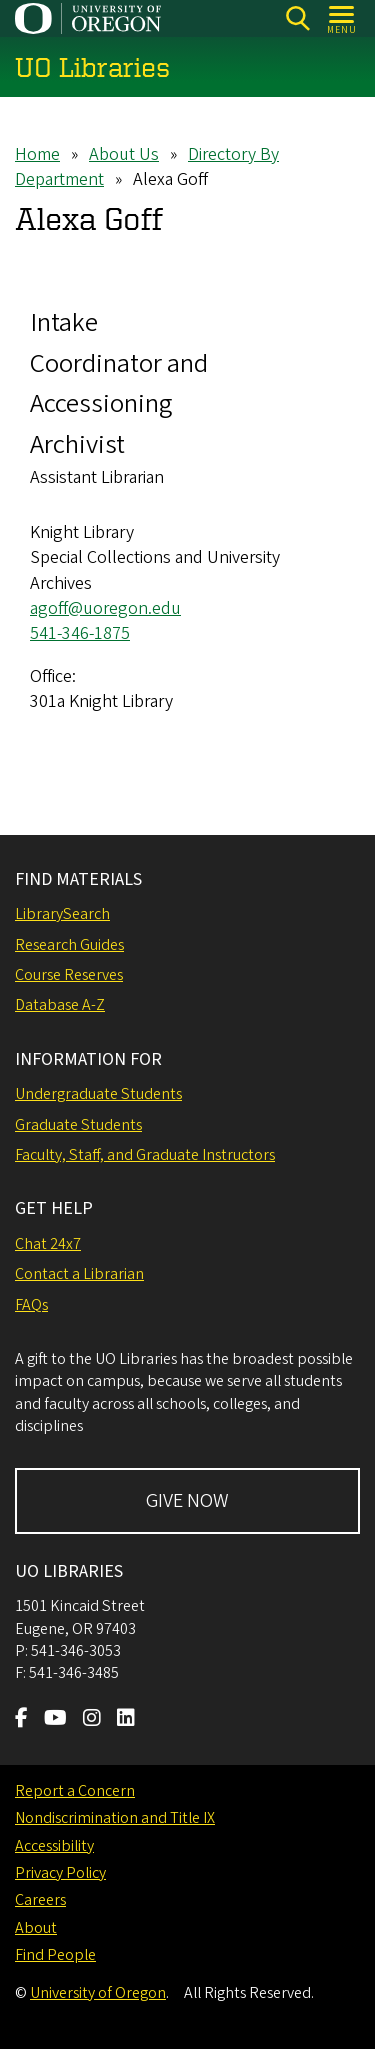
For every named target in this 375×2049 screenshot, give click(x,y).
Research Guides (69, 945)
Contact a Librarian (79, 1274)
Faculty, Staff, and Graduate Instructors (145, 1155)
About (36, 1928)
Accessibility (54, 1846)
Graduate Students (78, 1125)
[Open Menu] (342, 18)
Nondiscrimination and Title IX (115, 1818)
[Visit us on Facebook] (21, 1720)
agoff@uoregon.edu (105, 608)
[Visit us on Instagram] (92, 1720)
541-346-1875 (80, 633)
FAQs (31, 1305)
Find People (55, 1955)
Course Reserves (69, 975)
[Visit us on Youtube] (55, 1720)
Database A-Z (60, 1005)
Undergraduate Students (98, 1094)
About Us (124, 154)
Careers (40, 1900)
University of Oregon (98, 1993)
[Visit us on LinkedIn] (126, 1720)
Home (37, 154)
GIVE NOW (187, 1501)
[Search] (297, 18)
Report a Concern (75, 1791)
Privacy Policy (60, 1873)
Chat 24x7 (48, 1244)
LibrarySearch (62, 914)
